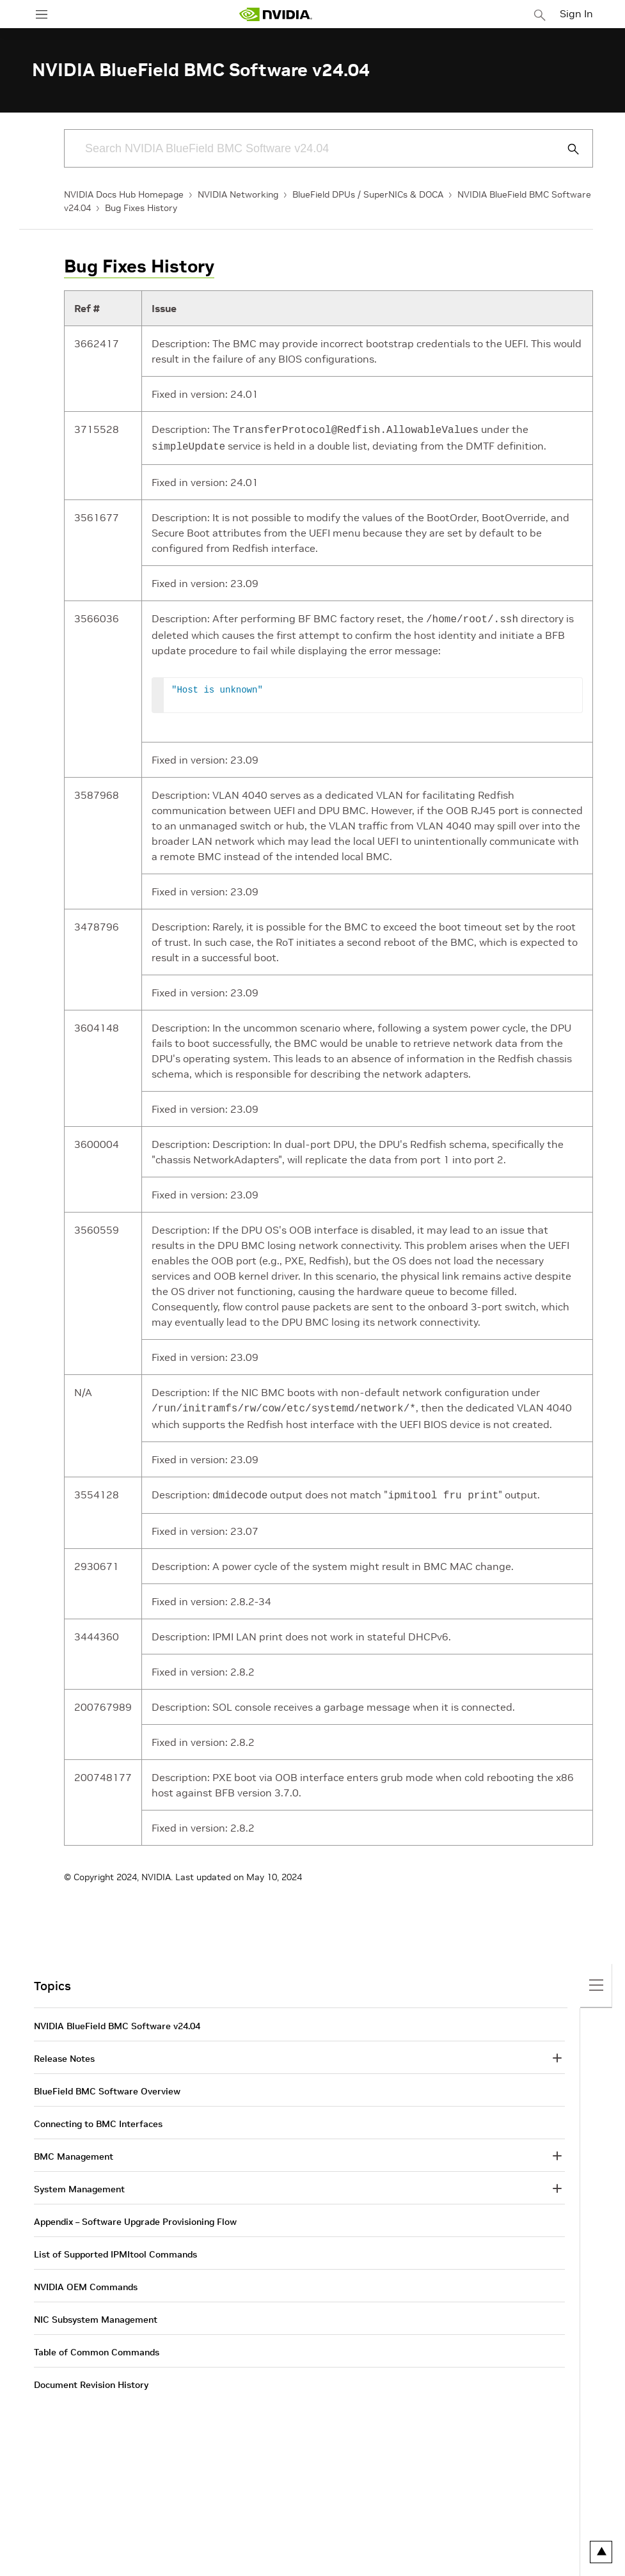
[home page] (275, 14)
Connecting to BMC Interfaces (98, 2117)
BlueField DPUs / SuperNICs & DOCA (367, 194)
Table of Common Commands (96, 2346)
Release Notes (64, 2052)
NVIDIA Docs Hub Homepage (124, 194)
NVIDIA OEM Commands (86, 2280)
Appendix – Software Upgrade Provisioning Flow (135, 2215)
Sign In (576, 13)
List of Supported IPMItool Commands (115, 2248)
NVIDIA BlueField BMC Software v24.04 (117, 2019)
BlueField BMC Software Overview (107, 2085)
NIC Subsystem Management (95, 2313)
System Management (79, 2182)
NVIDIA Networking (238, 194)
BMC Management (73, 2150)
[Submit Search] (566, 149)
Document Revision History (91, 2378)
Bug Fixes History (141, 208)
